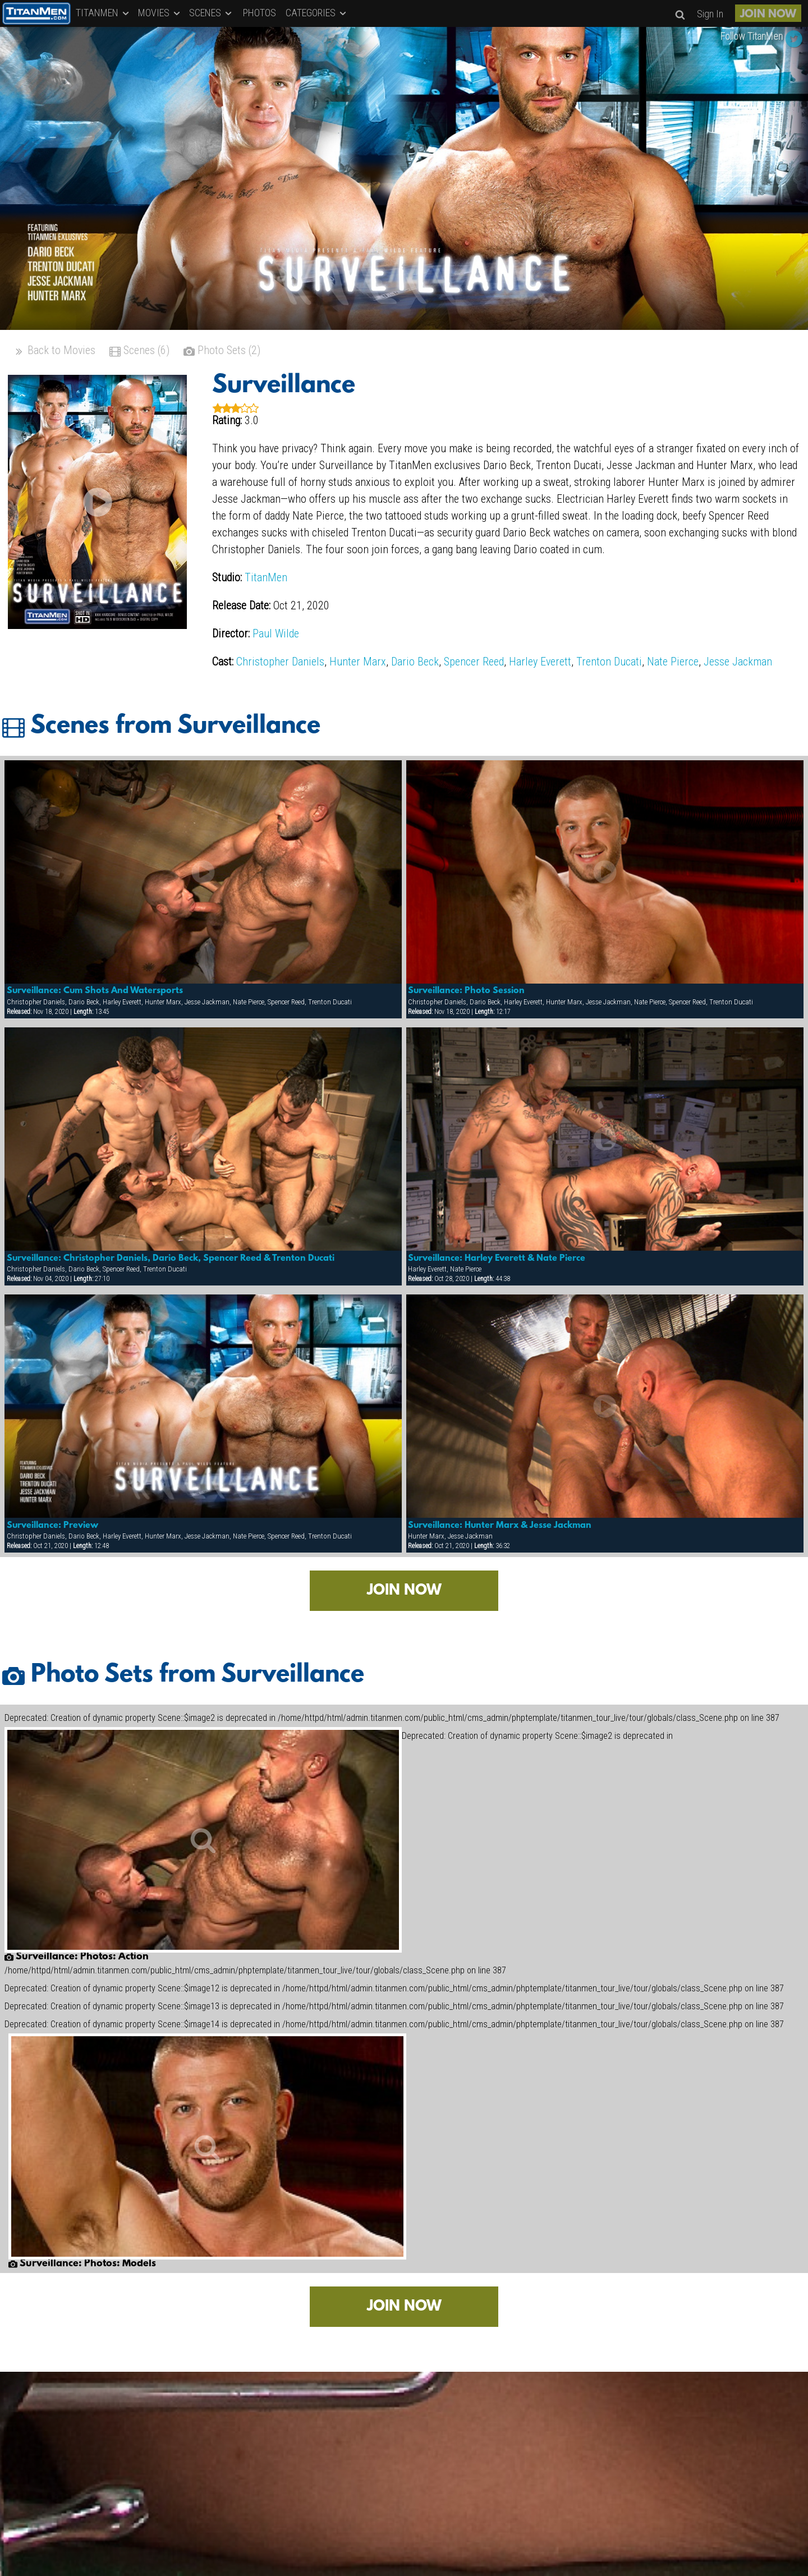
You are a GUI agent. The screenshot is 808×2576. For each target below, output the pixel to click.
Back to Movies (54, 351)
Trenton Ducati (609, 661)
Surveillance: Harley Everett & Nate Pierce (496, 1258)
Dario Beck (415, 661)
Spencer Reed (474, 661)
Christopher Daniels (280, 661)
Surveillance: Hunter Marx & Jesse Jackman (499, 1526)
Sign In (710, 14)
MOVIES (160, 13)
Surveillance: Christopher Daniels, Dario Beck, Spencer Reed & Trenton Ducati (170, 1258)
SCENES (211, 13)
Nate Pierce (673, 661)
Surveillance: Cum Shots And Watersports (95, 991)
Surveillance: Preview (52, 1526)
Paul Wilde (275, 633)
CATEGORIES (317, 13)
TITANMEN (103, 13)
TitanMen (266, 577)
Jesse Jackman (738, 661)
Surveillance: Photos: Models (82, 2264)
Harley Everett (540, 661)
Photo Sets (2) (221, 351)
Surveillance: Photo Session (466, 991)
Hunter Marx (357, 661)
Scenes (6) (139, 351)
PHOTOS (259, 13)
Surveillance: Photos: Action (76, 1957)
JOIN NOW (768, 14)
